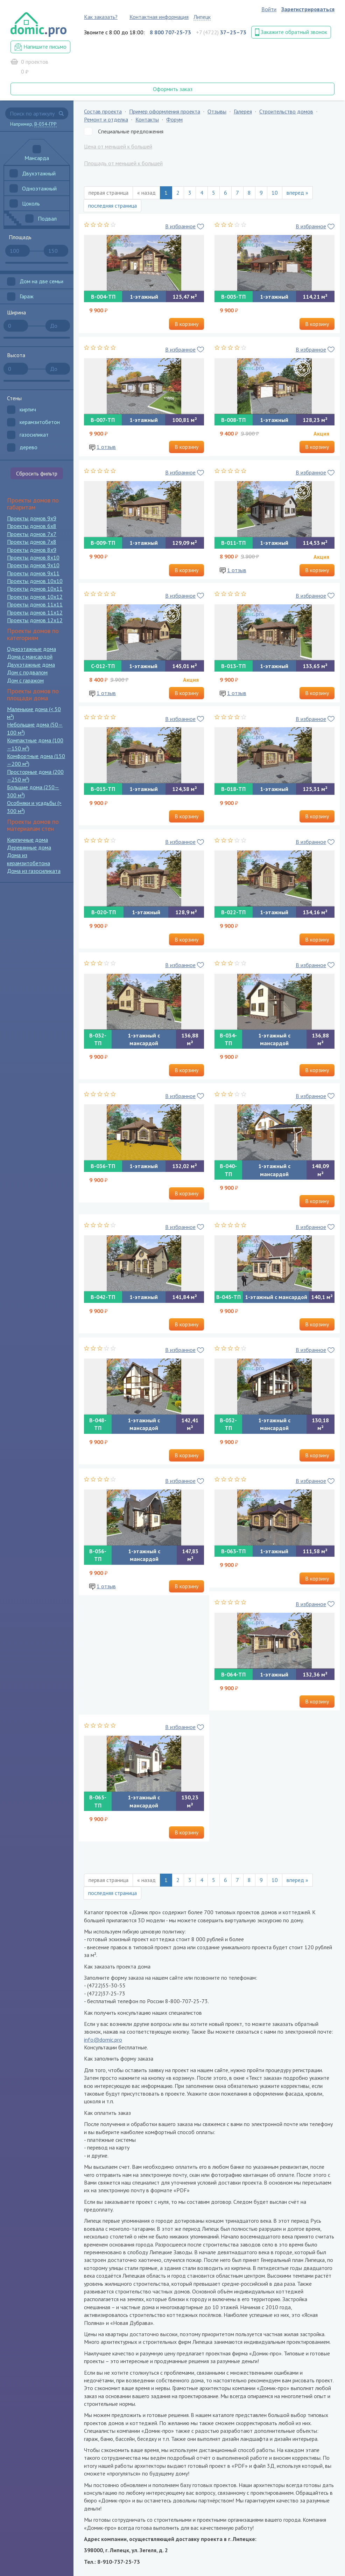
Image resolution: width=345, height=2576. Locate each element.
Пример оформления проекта (164, 111)
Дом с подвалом (27, 672)
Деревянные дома (29, 847)
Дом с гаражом (25, 680)
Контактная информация (159, 16)
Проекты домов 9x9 (31, 518)
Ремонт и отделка (106, 119)
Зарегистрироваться (308, 9)
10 (275, 192)
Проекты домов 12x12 (35, 620)
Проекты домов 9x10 (33, 565)
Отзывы (216, 111)
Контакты (147, 119)
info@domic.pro (103, 2039)
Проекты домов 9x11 (33, 573)
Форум (174, 119)
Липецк (202, 16)
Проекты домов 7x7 (31, 533)
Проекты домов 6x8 (31, 525)
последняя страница (112, 205)
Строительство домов (286, 111)
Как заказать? (101, 16)
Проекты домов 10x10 (35, 580)
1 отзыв (106, 446)
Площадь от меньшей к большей (123, 163)
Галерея (243, 111)
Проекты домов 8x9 (31, 549)
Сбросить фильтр (36, 473)
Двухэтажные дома (31, 664)
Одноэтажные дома (31, 648)
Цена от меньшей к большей (118, 146)
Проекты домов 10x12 (35, 596)
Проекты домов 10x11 (35, 588)
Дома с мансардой (29, 656)
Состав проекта (103, 111)
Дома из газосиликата (34, 870)
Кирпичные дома (27, 839)
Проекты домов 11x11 (35, 604)
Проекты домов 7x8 (31, 541)
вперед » (297, 192)
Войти (268, 9)
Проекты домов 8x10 (33, 557)
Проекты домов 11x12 (35, 612)
